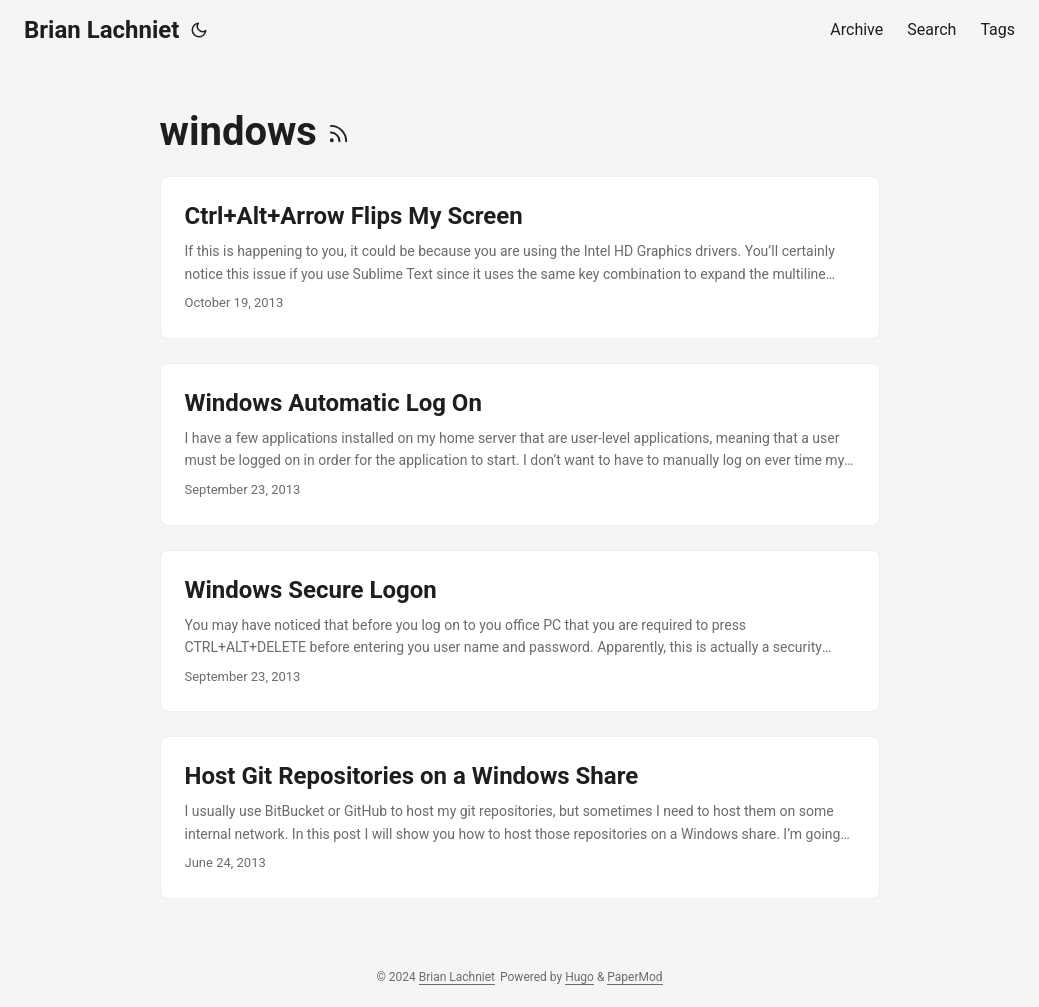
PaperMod (634, 977)
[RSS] (338, 131)
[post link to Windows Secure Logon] (520, 631)
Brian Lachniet (101, 30)
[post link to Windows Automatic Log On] (520, 444)
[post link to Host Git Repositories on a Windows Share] (520, 817)
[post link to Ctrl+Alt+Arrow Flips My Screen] (520, 257)
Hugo (579, 977)
